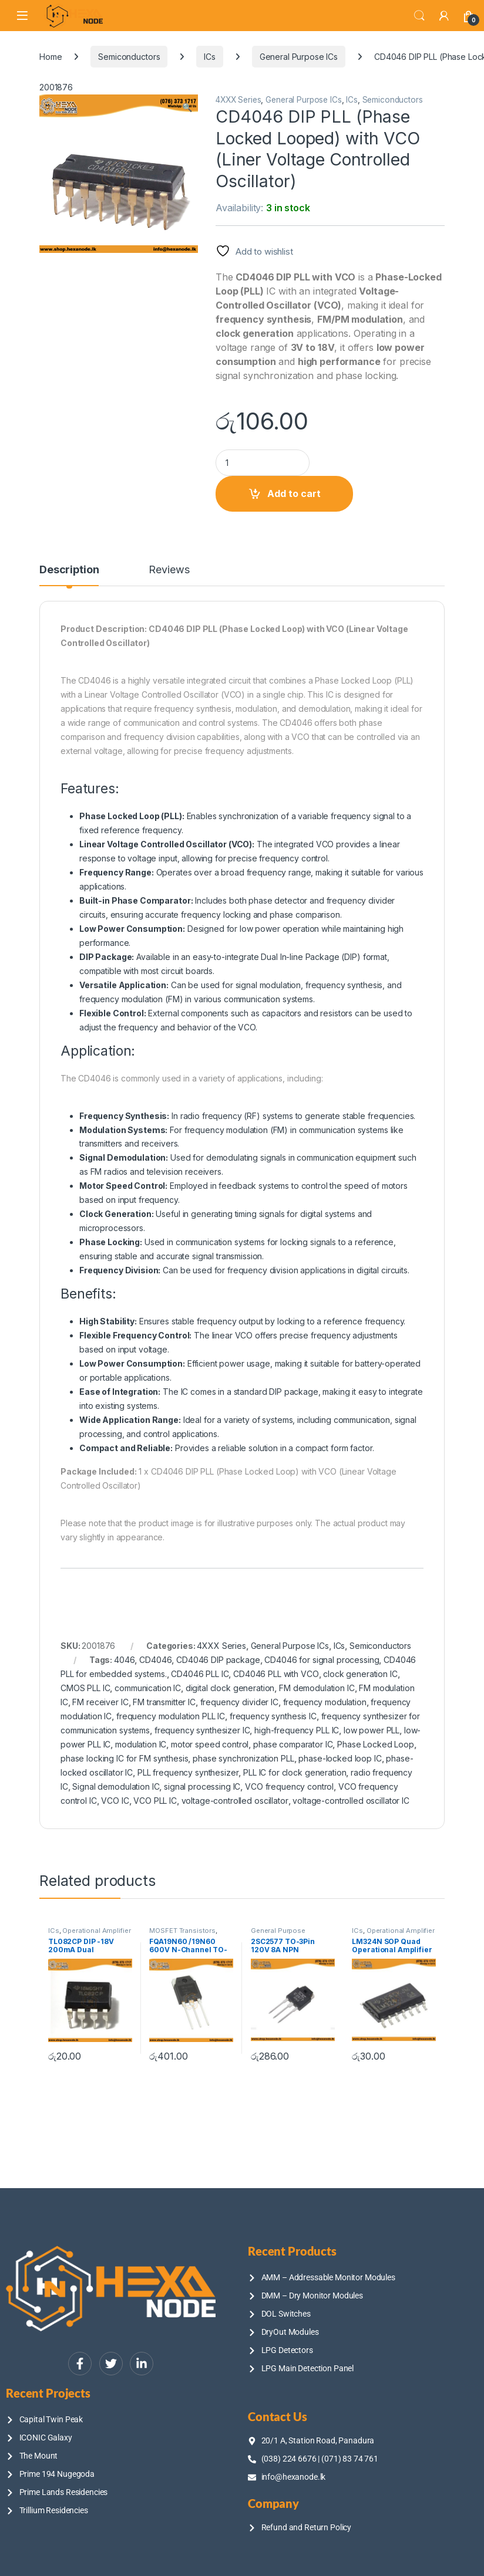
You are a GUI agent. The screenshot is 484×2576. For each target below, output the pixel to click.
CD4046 (155, 1660)
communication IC (148, 1688)
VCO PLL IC (155, 1801)
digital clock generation (230, 1688)
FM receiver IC (100, 1702)
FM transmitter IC (164, 1702)
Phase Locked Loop (375, 1744)
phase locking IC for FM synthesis (124, 1758)
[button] (187, 107)
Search (419, 15)
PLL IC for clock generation (294, 1772)
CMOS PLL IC (85, 1688)
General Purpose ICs (299, 57)
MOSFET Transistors (182, 1930)
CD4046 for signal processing (321, 1660)
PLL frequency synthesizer (188, 1772)
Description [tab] (69, 570)
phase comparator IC (292, 1744)
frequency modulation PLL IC (170, 1716)
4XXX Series (238, 99)
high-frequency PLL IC (296, 1730)
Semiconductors (129, 57)
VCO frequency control (289, 1786)
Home (50, 57)
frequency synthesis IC (273, 1716)
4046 (124, 1660)
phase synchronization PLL (243, 1758)
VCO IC (115, 1801)
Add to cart (294, 493)
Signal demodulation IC (115, 1786)
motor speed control (209, 1744)
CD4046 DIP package (218, 1660)
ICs (210, 57)
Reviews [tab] (169, 570)
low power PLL (371, 1730)
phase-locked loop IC (339, 1758)
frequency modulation (325, 1702)
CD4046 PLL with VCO (275, 1674)
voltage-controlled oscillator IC (351, 1801)
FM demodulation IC (316, 1688)
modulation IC (140, 1744)
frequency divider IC (239, 1702)
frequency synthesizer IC (202, 1730)
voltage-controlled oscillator (235, 1801)
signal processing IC (202, 1786)
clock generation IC (360, 1674)
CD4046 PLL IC (199, 1674)
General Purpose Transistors (278, 1934)
